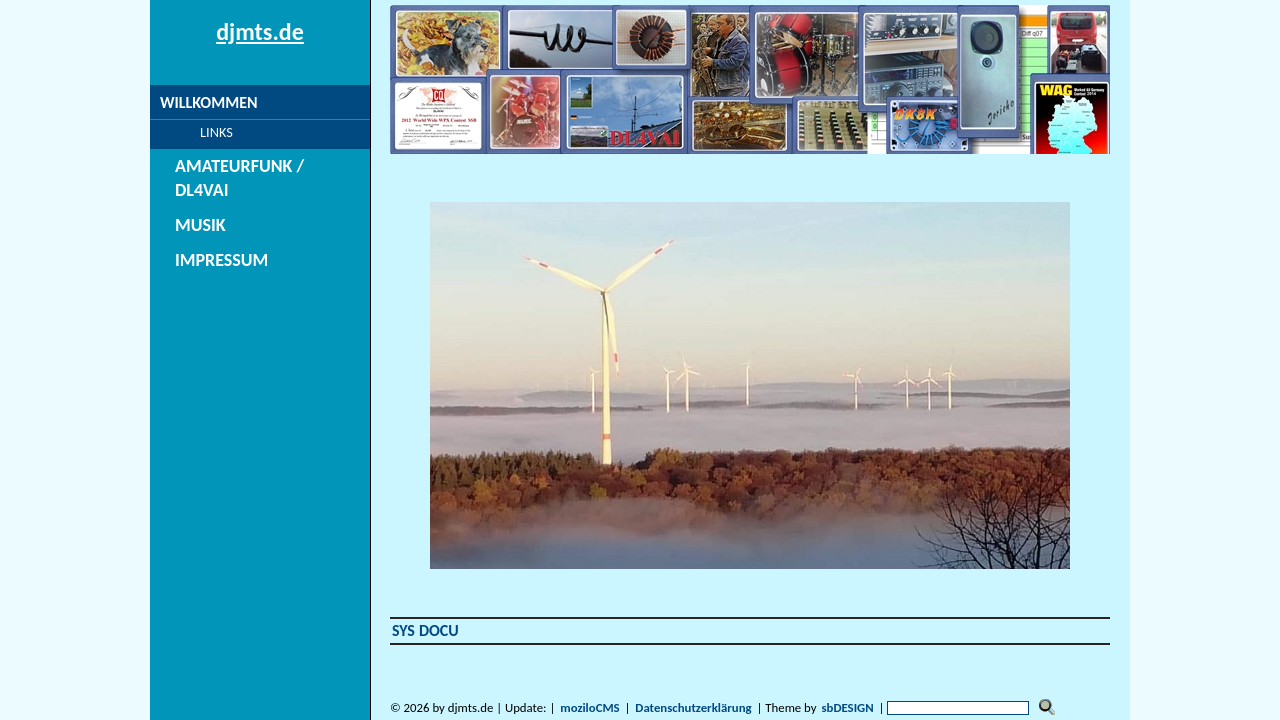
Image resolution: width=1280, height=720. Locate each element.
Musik (182, 201)
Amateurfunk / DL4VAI (243, 166)
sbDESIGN (847, 707)
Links (193, 132)
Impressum (201, 236)
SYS (403, 630)
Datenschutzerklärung (693, 707)
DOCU (439, 630)
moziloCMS (589, 707)
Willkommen (208, 102)
